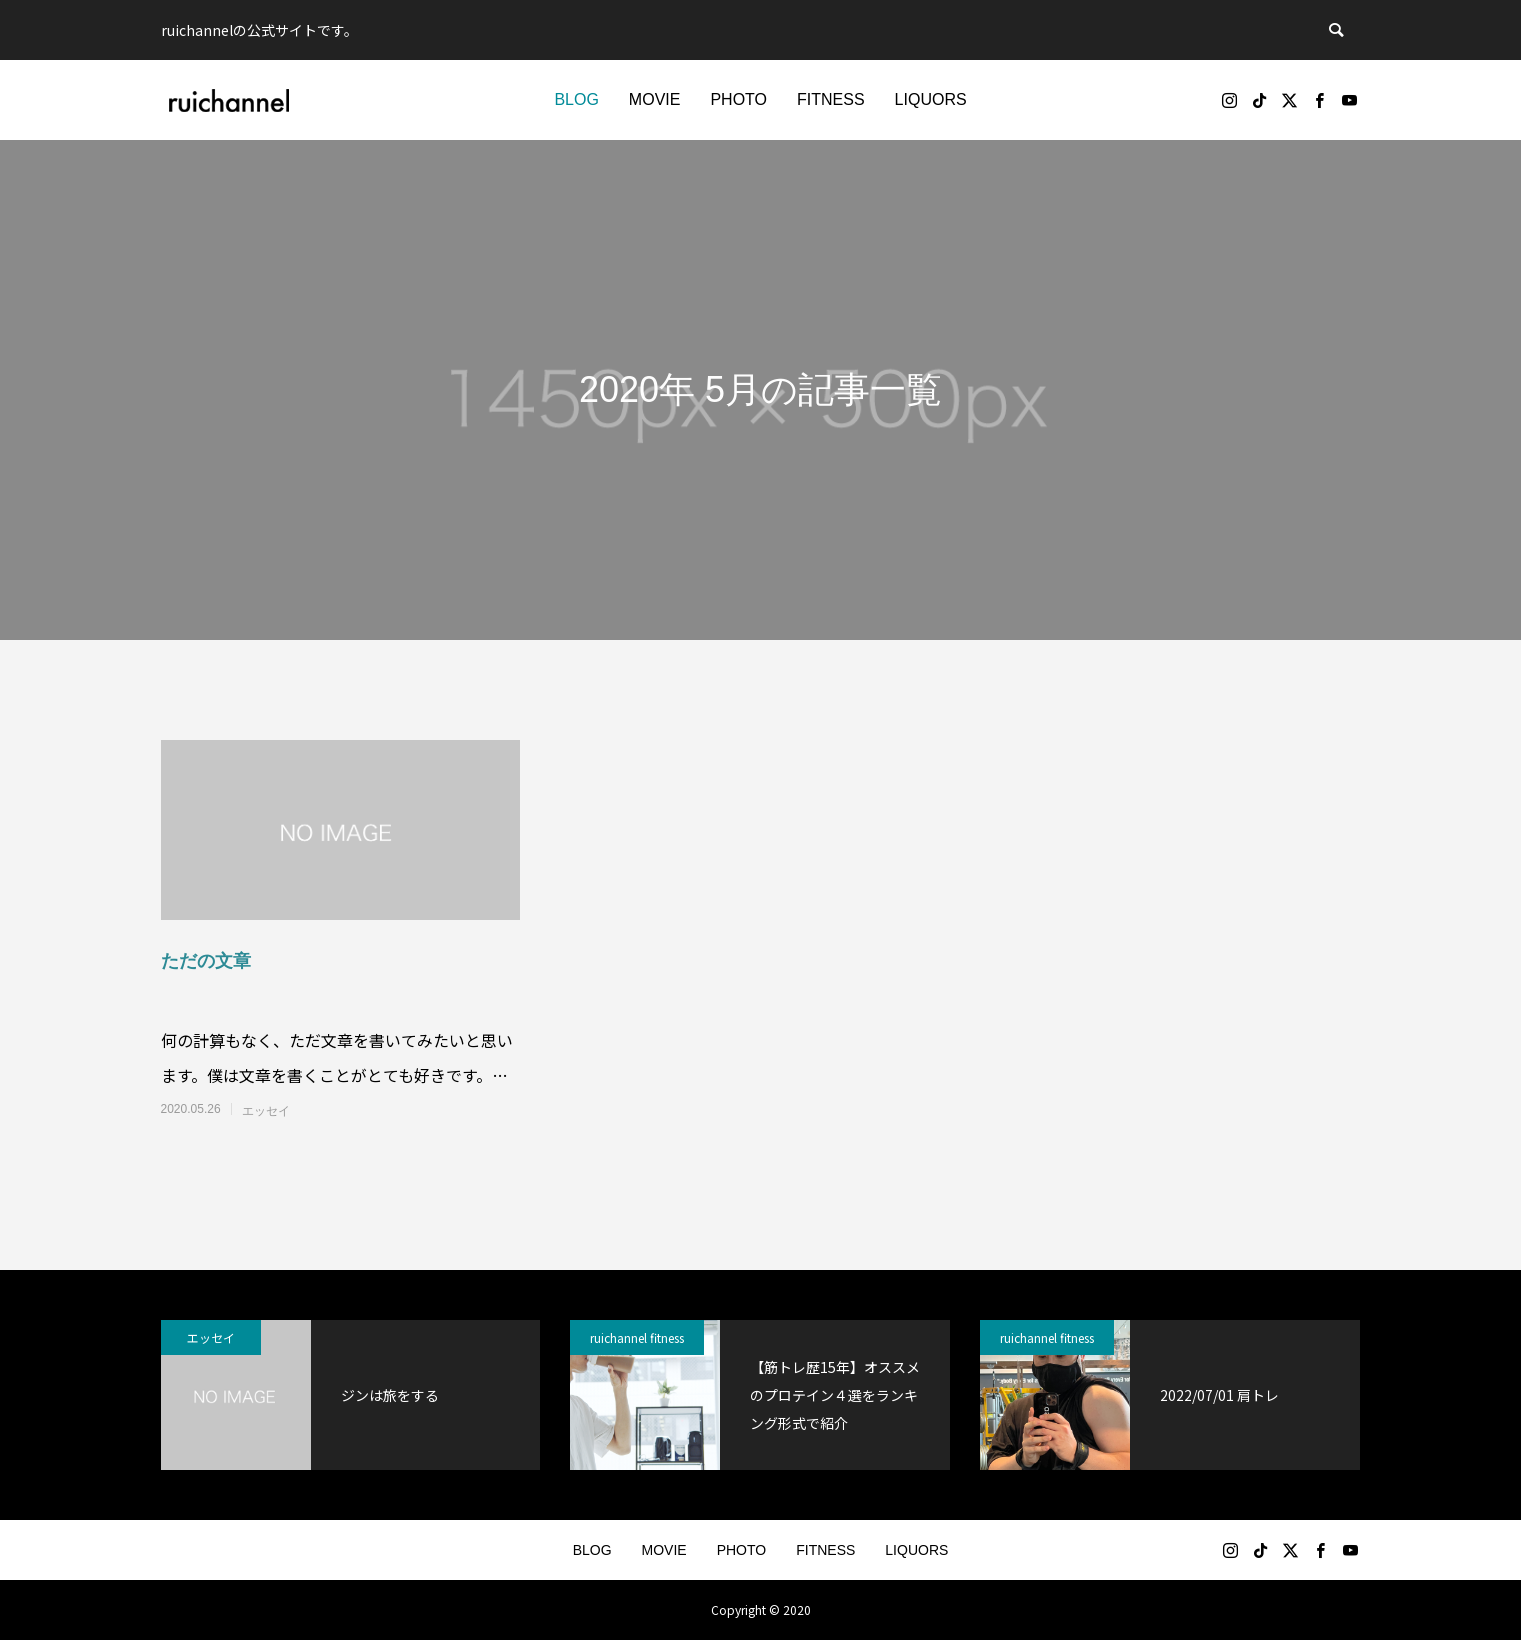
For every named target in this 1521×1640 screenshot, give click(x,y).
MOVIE (655, 99)
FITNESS (831, 99)
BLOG (576, 99)
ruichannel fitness (637, 1337)
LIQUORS (931, 99)
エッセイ (266, 1111)
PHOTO (738, 99)
